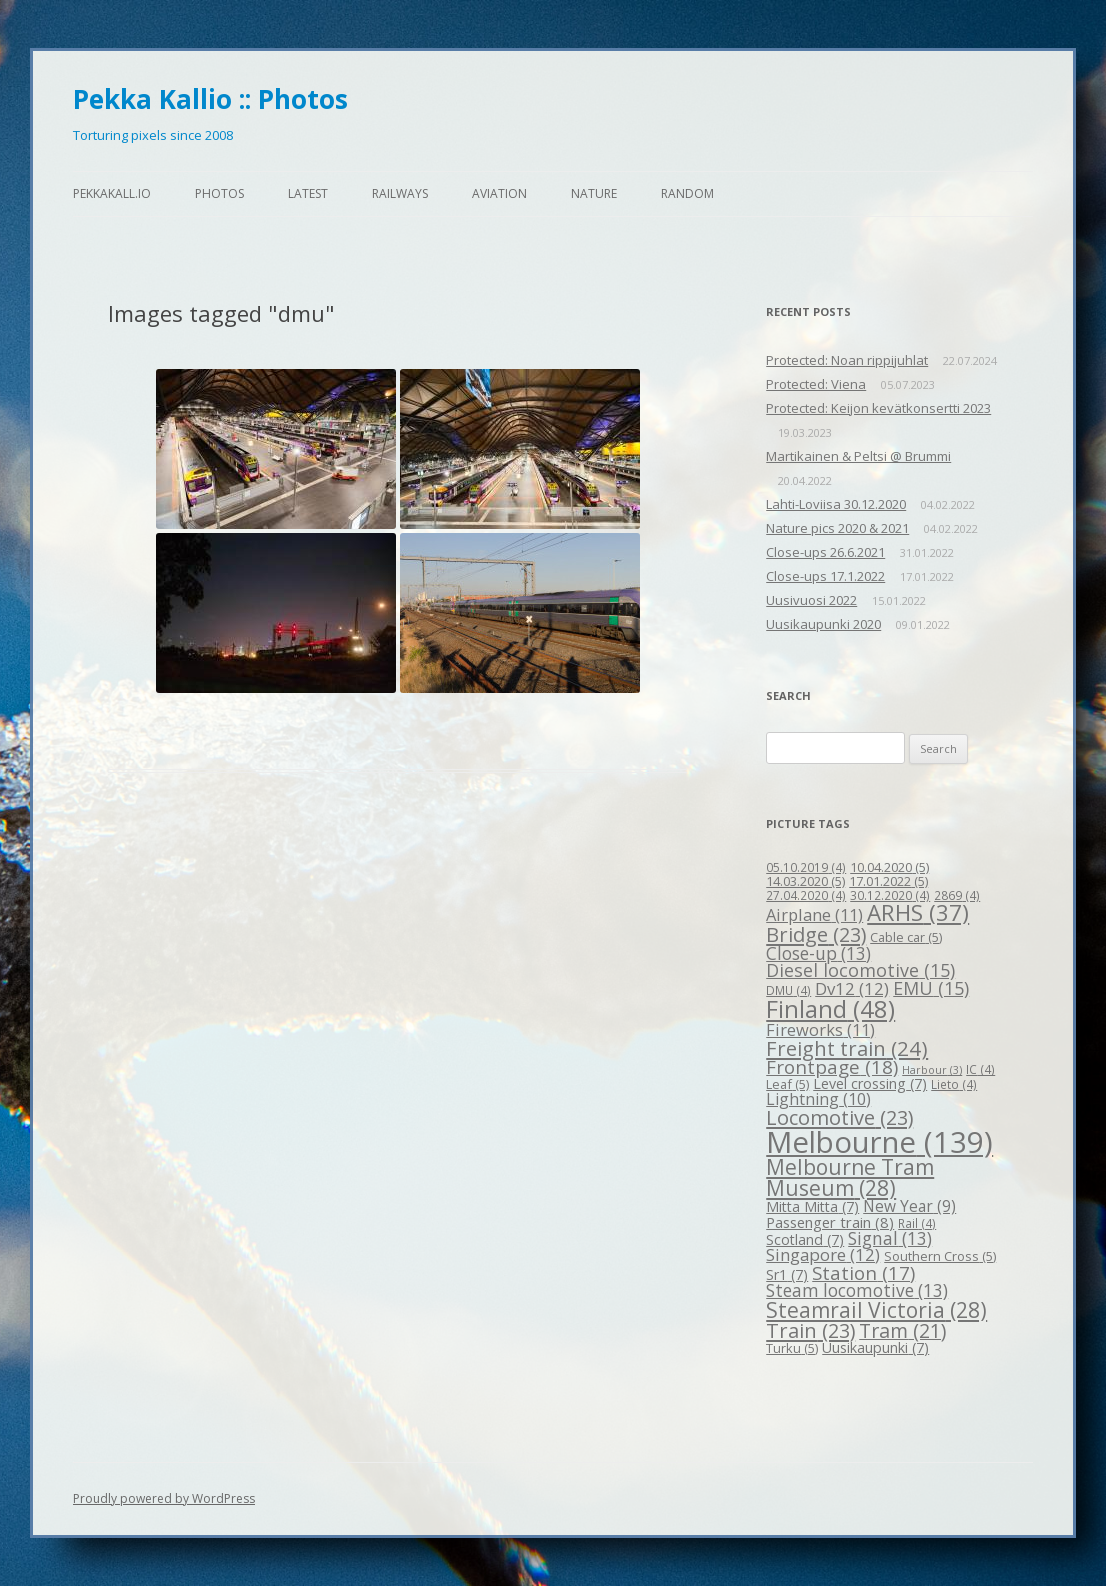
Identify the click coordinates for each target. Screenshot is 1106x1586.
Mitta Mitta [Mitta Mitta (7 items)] (812, 1206)
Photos (219, 193)
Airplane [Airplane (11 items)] (814, 914)
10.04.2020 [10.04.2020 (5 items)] (889, 867)
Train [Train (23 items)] (810, 1330)
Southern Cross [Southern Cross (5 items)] (940, 1256)
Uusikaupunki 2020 (823, 624)
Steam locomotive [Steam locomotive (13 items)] (857, 1290)
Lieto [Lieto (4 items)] (954, 1084)
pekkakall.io (112, 193)
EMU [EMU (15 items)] (931, 988)
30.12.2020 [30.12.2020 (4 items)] (890, 895)
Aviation (499, 193)
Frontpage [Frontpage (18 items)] (832, 1067)
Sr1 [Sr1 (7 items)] (787, 1274)
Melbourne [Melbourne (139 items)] (879, 1142)
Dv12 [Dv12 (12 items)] (852, 988)
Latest (308, 193)
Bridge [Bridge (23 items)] (816, 934)
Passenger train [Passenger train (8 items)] (830, 1222)
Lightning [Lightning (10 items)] (818, 1099)
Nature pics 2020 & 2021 (837, 528)
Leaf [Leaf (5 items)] (787, 1084)
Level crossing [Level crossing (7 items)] (870, 1083)
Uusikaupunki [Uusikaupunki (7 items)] (875, 1347)
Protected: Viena (816, 384)
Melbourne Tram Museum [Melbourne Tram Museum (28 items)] (850, 1177)
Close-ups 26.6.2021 (825, 552)
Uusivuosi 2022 (811, 600)
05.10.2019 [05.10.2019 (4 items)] (806, 867)
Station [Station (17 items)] (863, 1272)
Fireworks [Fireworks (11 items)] (820, 1029)
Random (687, 193)
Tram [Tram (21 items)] (902, 1330)
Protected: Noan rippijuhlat (847, 360)
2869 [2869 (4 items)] (957, 895)
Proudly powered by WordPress (164, 1498)
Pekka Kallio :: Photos (210, 99)
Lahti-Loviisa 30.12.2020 (836, 504)
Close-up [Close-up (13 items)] (818, 953)
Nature (594, 193)
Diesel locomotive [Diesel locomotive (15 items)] (860, 970)
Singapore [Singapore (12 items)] (823, 1254)
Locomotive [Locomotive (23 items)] (839, 1117)
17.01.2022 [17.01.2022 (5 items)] (888, 881)
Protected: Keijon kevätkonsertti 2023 (878, 408)
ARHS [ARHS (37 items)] (918, 912)
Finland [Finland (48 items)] (830, 1009)
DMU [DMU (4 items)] (788, 990)
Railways (400, 193)
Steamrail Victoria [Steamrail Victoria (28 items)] (876, 1310)
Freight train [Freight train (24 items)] (847, 1048)
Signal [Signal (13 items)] (890, 1238)
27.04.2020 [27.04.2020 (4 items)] (806, 895)
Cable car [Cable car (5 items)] (906, 937)
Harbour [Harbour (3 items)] (932, 1070)
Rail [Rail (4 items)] (917, 1223)
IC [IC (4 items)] (980, 1069)
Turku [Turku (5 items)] (792, 1348)
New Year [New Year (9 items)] (909, 1206)
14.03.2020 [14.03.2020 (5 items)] (805, 881)
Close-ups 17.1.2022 (825, 576)
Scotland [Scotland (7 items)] (805, 1239)
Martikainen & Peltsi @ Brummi (858, 456)
